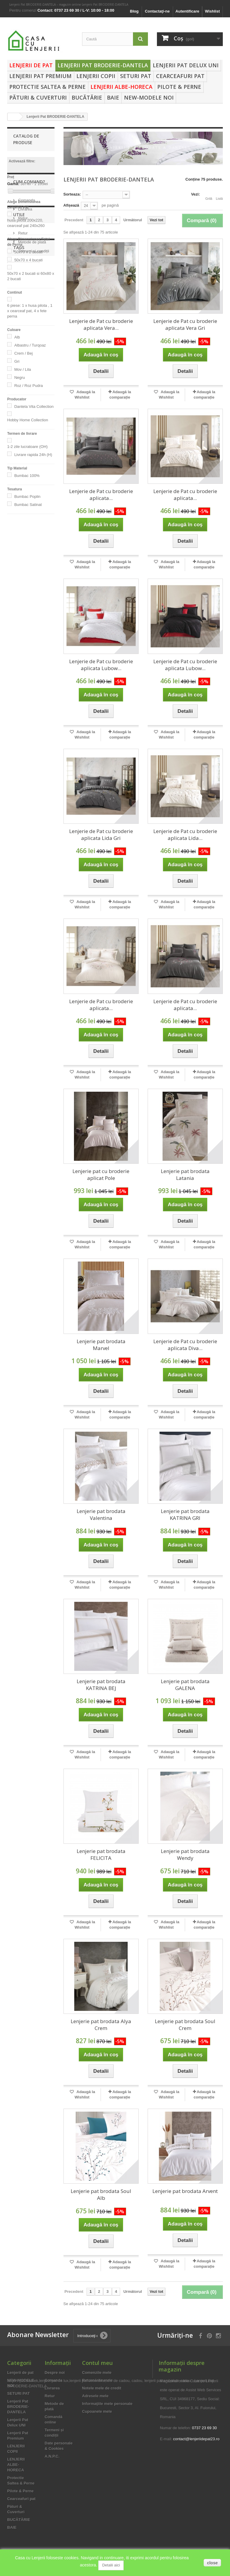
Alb (17, 337)
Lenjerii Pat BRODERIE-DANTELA (103, 65)
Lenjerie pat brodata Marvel (101, 1345)
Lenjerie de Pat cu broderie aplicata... (101, 494)
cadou (16, 763)
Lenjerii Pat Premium (40, 76)
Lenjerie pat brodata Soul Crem (185, 2024)
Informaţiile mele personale (107, 2403)
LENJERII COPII (95, 76)
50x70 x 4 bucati (28, 260)
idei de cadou (22, 754)
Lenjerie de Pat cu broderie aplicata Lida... (185, 834)
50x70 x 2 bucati (28, 252)
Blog (134, 11)
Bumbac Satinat (28, 504)
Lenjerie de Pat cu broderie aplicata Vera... (101, 324)
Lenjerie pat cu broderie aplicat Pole (100, 1174)
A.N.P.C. (52, 2456)
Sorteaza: (72, 194)
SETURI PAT (135, 76)
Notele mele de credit (101, 2388)
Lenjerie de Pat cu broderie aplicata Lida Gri (101, 834)
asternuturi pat (23, 745)
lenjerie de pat (23, 663)
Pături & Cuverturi (38, 97)
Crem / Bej (23, 353)
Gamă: (13, 184)
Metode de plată (31, 613)
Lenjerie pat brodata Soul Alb (101, 2194)
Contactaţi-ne (157, 11)
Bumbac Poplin (27, 496)
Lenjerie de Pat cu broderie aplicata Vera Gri (185, 324)
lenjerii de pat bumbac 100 (22, 733)
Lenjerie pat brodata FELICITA (101, 1854)
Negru (19, 377)
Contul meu (97, 2362)
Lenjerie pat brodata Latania (185, 1174)
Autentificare (187, 11)
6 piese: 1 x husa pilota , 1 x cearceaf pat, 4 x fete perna (29, 310)
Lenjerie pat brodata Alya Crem (101, 2024)
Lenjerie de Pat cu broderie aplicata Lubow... (101, 665)
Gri (16, 361)
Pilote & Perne (179, 86)
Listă (219, 195)
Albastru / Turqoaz (30, 345)
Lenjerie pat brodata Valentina (101, 1514)
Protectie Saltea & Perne (47, 86)
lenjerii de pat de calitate (25, 697)
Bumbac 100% (27, 475)
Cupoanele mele (97, 2411)
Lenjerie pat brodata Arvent (185, 2191)
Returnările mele (97, 2380)
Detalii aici (111, 2565)
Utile (19, 588)
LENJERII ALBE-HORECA (121, 86)
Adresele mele (95, 2396)
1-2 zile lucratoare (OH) (27, 446)
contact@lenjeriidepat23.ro (196, 2439)
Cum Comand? (29, 532)
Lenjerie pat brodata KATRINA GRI (185, 1514)
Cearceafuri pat (180, 76)
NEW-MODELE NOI (149, 97)
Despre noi (55, 2372)
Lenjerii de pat (31, 65)
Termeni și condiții (33, 622)
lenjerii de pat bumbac (22, 674)
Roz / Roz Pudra (28, 385)
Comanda (26, 548)
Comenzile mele (96, 2372)
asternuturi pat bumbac (23, 720)
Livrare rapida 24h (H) (33, 454)
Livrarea (24, 557)
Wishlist (212, 11)
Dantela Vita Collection (34, 406)
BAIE (113, 97)
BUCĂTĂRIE (87, 97)
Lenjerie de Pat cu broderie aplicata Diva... (185, 1345)
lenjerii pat (20, 686)
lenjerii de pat (22, 708)
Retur (22, 566)
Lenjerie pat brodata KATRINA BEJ (101, 1685)
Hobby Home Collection (27, 420)
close (212, 2562)
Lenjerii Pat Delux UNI (186, 65)
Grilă (208, 195)
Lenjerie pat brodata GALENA (185, 1685)
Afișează (71, 205)
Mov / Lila (22, 369)
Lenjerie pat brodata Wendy (185, 1854)
